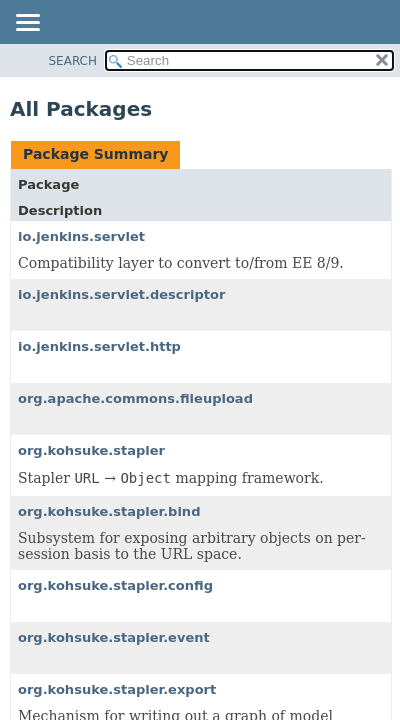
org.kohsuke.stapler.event (114, 637)
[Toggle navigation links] (27, 24)
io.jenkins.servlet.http (99, 346)
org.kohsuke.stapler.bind (109, 511)
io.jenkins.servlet (81, 236)
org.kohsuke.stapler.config (115, 585)
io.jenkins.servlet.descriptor (121, 294)
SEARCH (73, 61)
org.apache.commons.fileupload (135, 398)
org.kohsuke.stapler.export (117, 689)
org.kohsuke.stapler (91, 450)
